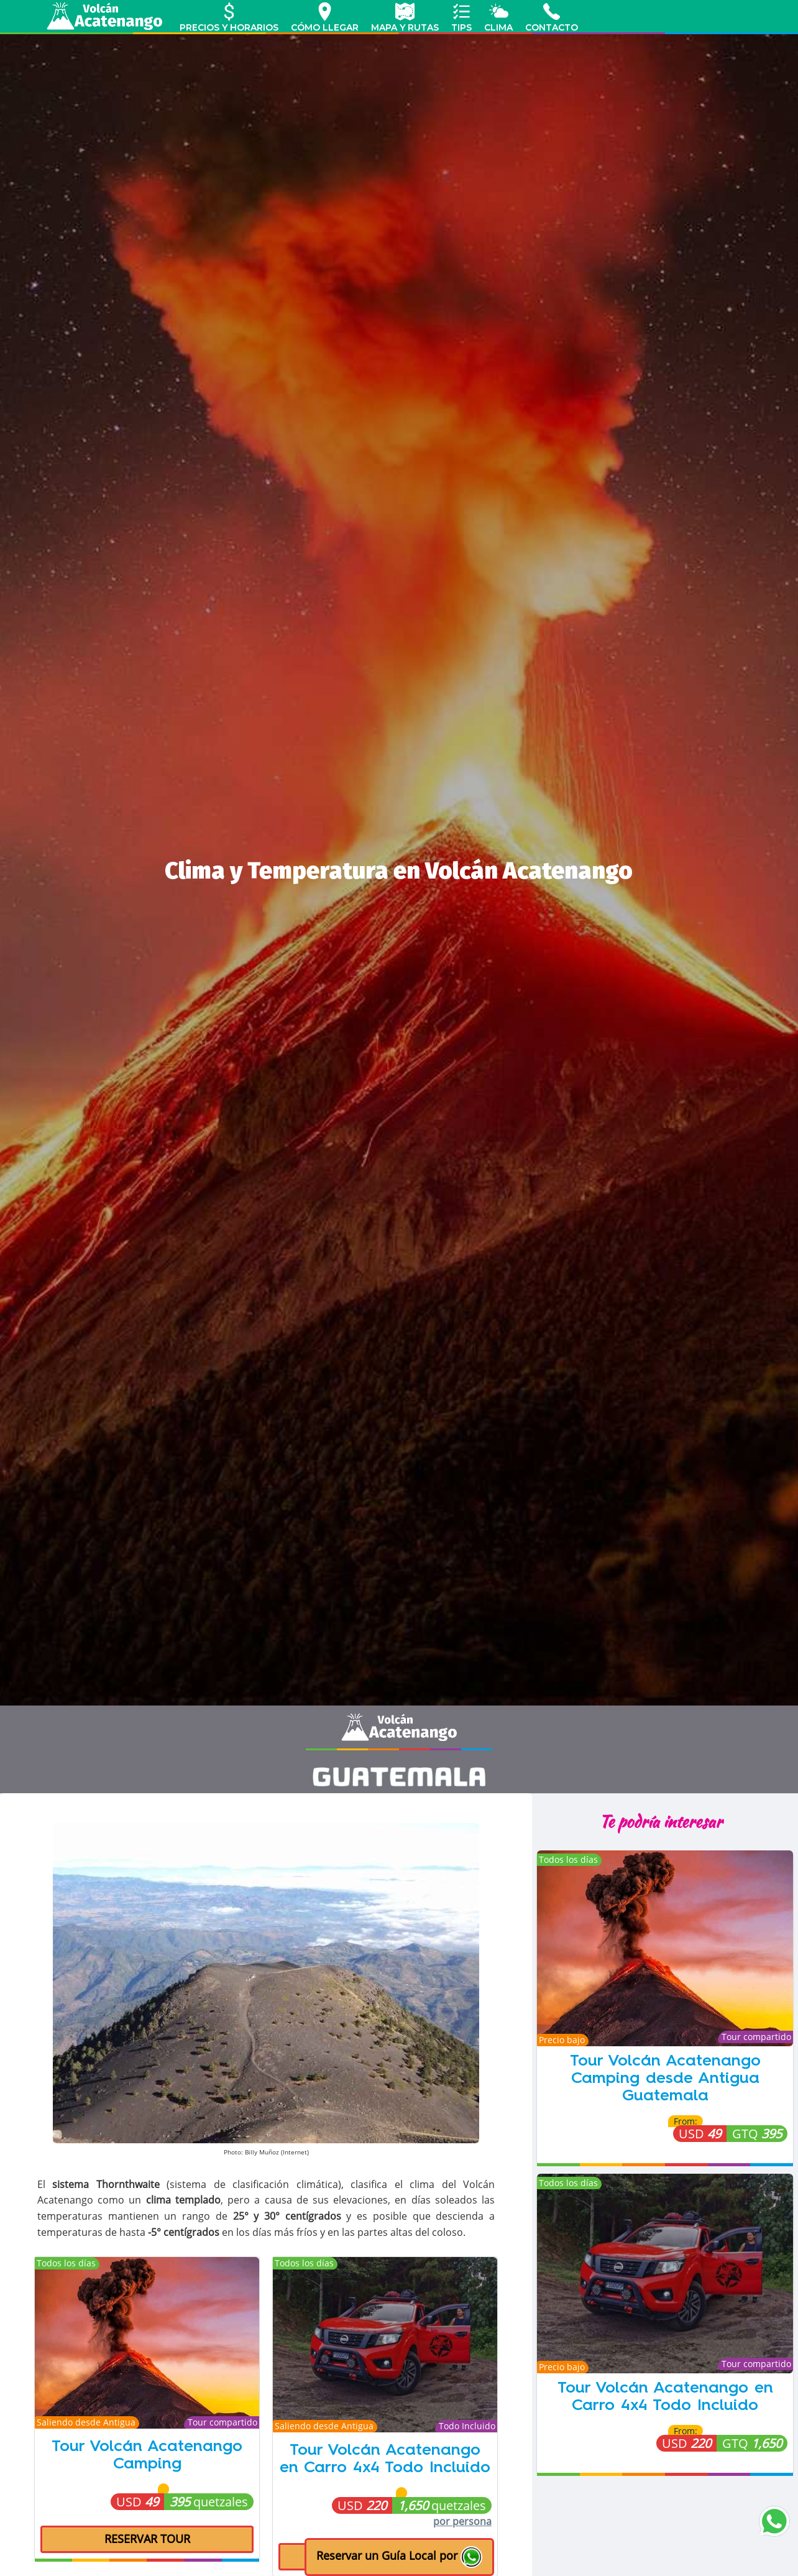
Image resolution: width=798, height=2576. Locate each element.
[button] (399, 2557)
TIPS (461, 17)
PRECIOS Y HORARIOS (229, 17)
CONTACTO (551, 17)
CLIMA (498, 17)
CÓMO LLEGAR (325, 17)
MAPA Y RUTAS (405, 17)
